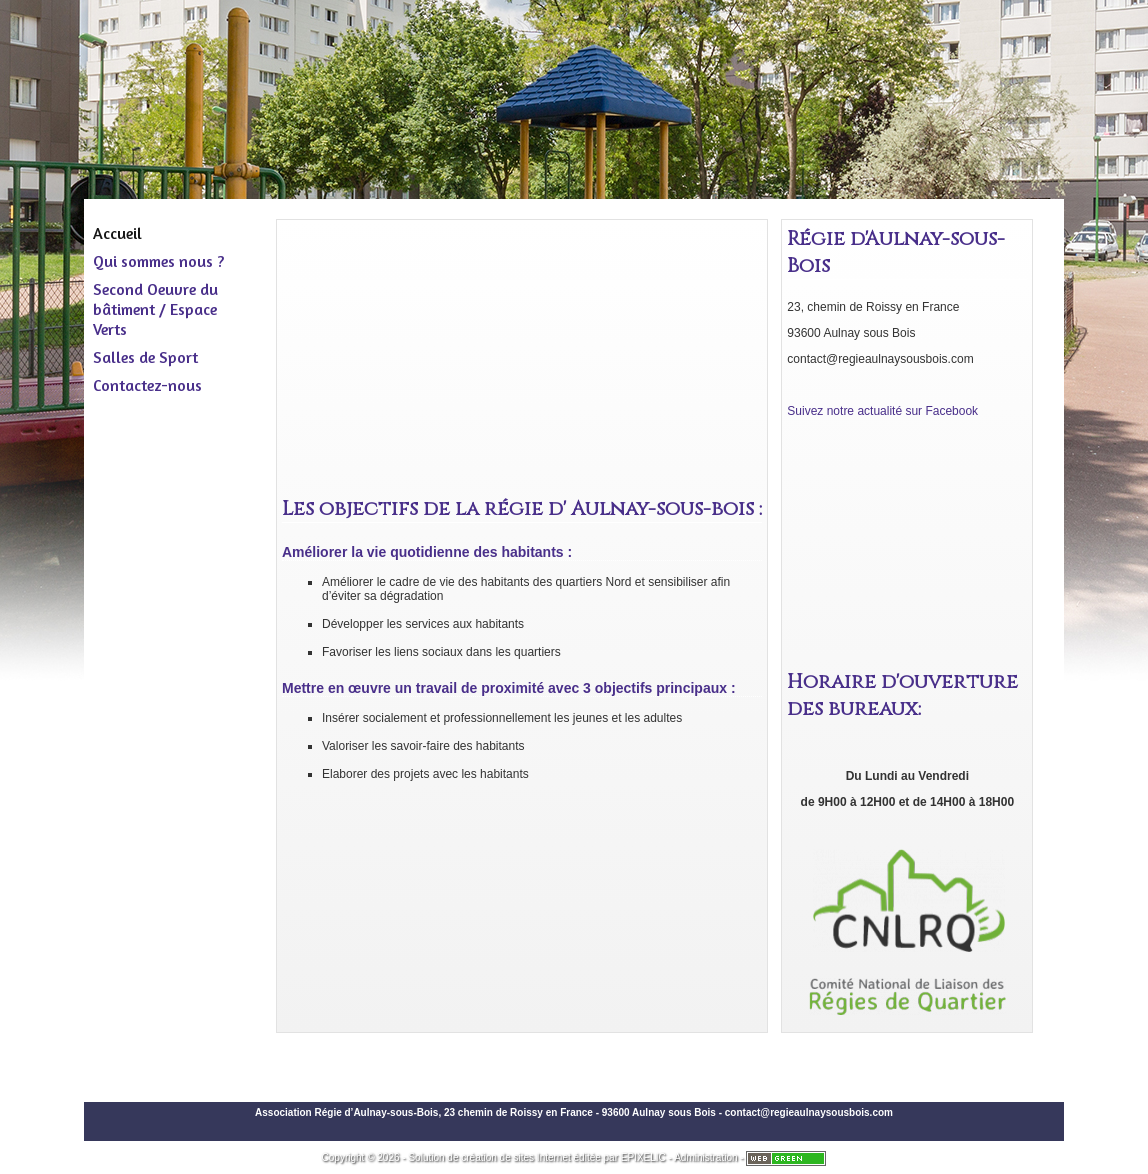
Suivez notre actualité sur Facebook (882, 411)
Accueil (117, 233)
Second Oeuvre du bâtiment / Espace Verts (155, 309)
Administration (705, 1157)
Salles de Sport (145, 357)
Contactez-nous (147, 385)
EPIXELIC (643, 1157)
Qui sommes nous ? (158, 261)
